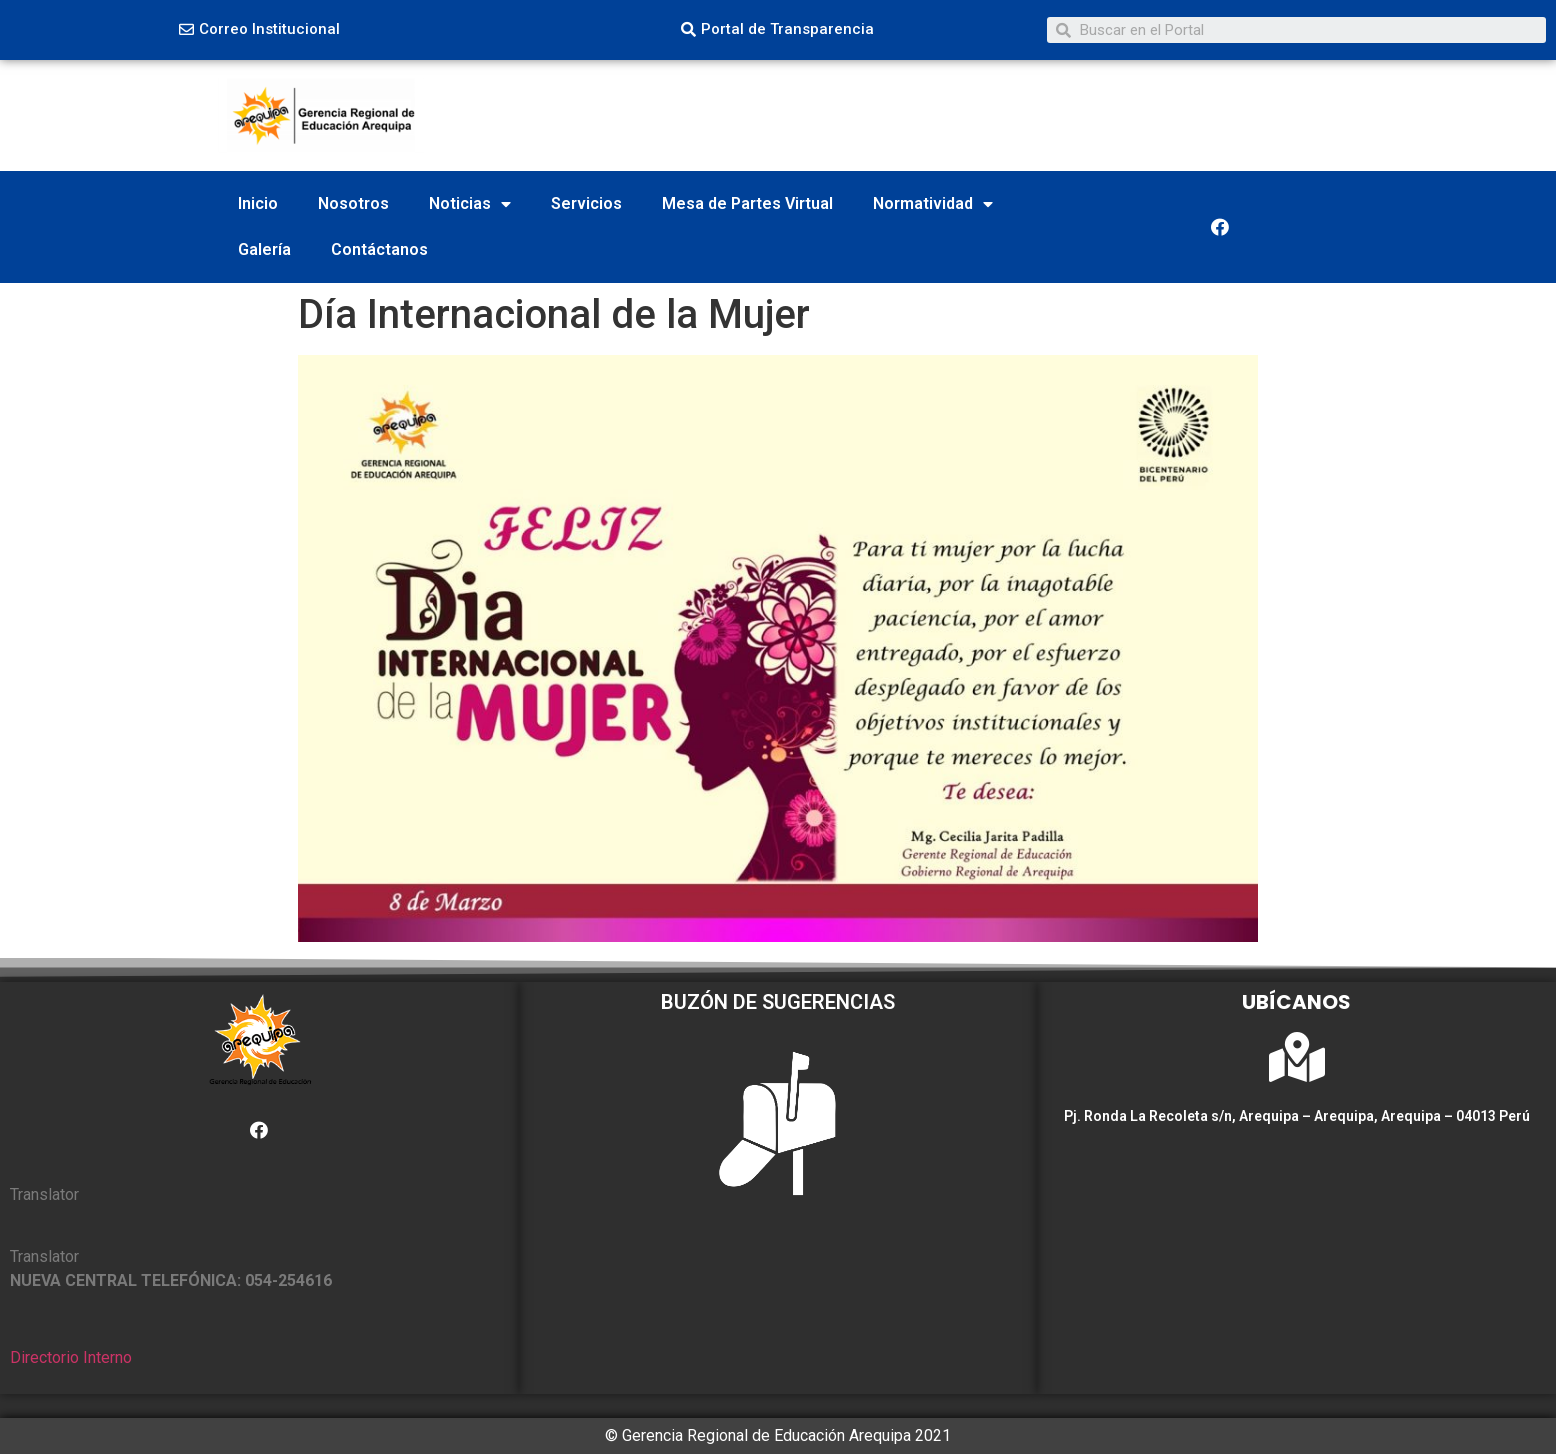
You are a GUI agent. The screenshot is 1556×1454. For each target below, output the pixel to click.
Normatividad (933, 204)
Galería (264, 249)
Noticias (470, 204)
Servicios (586, 203)
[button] (259, 30)
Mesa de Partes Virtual (747, 203)
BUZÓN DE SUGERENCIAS (778, 1002)
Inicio (258, 203)
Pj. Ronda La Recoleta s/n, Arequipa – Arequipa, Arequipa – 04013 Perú (1297, 1116)
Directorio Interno (71, 1357)
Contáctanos (379, 249)
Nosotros (353, 203)
